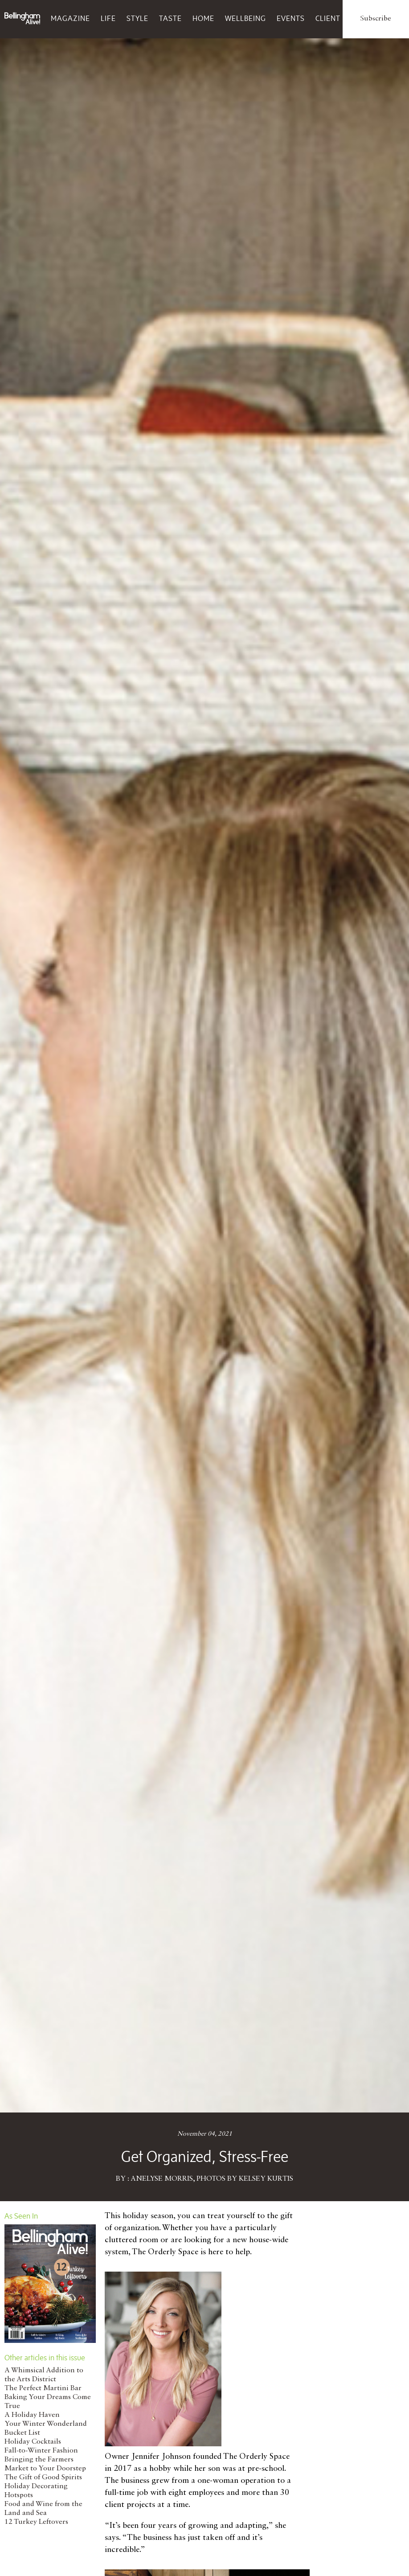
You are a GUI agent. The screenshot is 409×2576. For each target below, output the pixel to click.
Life (108, 18)
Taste (170, 18)
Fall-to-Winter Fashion (41, 2450)
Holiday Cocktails (32, 2441)
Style (137, 18)
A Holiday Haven (32, 2415)
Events (291, 18)
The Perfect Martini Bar (43, 2388)
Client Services (345, 18)
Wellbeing (245, 18)
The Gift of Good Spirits (43, 2477)
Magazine (70, 18)
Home (203, 18)
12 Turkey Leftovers (36, 2522)
